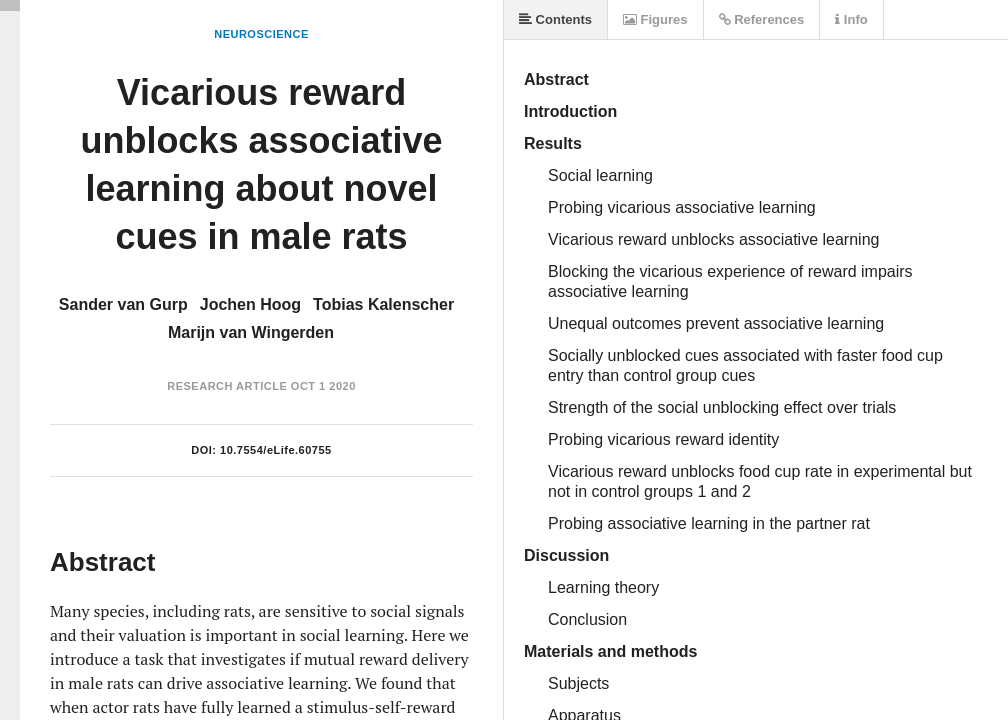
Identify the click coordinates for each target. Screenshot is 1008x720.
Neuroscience (261, 34)
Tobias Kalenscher (383, 304)
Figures (655, 19)
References (762, 19)
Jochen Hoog (250, 304)
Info (851, 19)
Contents (555, 19)
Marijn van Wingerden (251, 332)
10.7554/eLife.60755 (276, 450)
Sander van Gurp (123, 304)
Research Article (227, 386)
